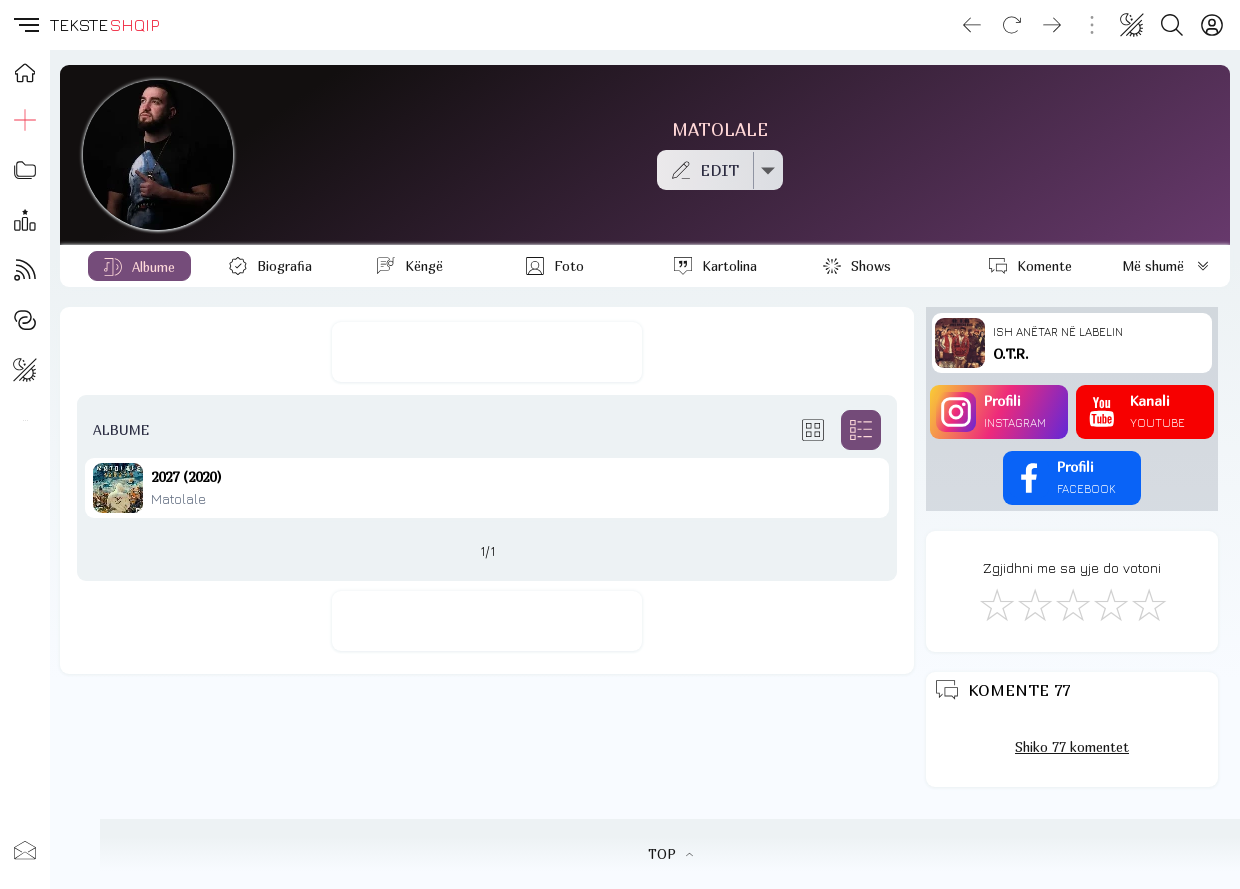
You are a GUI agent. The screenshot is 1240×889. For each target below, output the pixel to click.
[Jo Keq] (1034, 604)
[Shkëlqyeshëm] (1148, 604)
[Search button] (1172, 25)
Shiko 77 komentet (1072, 747)
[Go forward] (1052, 25)
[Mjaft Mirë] (1110, 604)
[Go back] (972, 25)
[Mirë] (1072, 604)
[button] (25, 25)
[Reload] (1012, 25)
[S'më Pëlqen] (996, 604)
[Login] (1212, 25)
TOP (670, 854)
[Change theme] (1132, 25)
